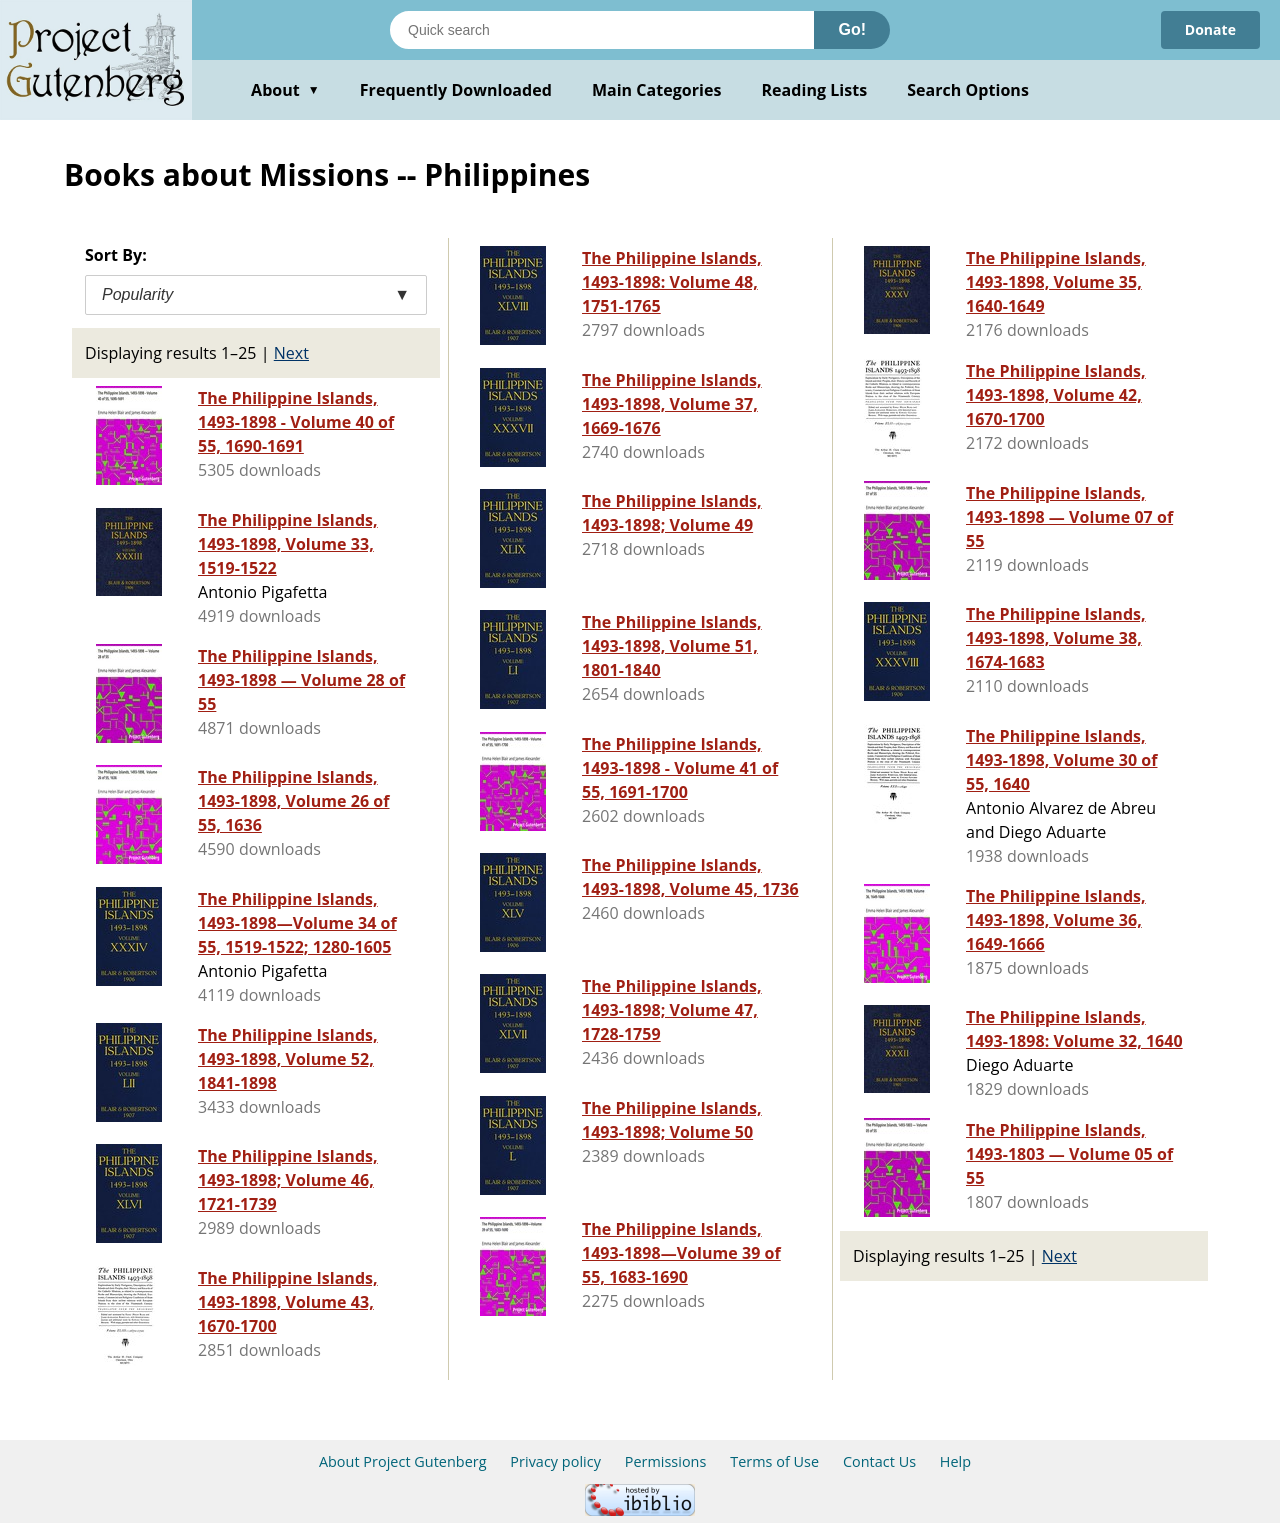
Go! (852, 29)
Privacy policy (555, 1461)
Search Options (968, 90)
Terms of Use (774, 1461)
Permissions (666, 1461)
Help (955, 1461)
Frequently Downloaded (456, 90)
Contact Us (879, 1461)
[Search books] (602, 30)
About (285, 90)
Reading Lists (815, 90)
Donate (1210, 29)
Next (291, 353)
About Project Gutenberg (403, 1461)
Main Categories (657, 90)
